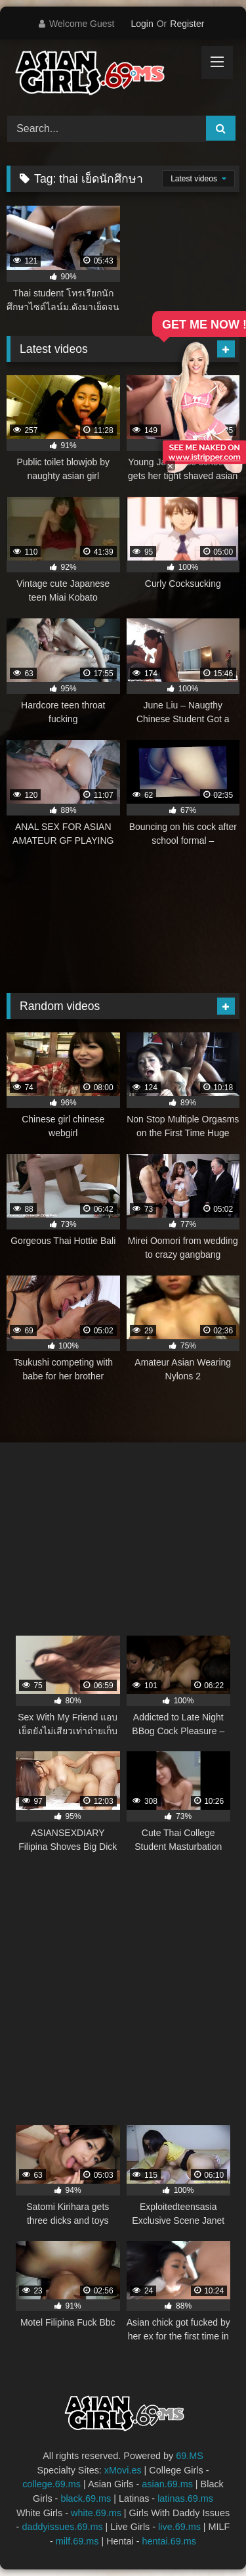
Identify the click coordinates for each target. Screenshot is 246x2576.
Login (142, 23)
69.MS (189, 2455)
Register (187, 23)
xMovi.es (123, 2470)
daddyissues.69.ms (62, 2526)
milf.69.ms (77, 2541)
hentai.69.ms (169, 2541)
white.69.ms (96, 2513)
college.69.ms (51, 2484)
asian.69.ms (167, 2484)
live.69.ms (179, 2526)
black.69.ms (85, 2498)
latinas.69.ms (185, 2498)
